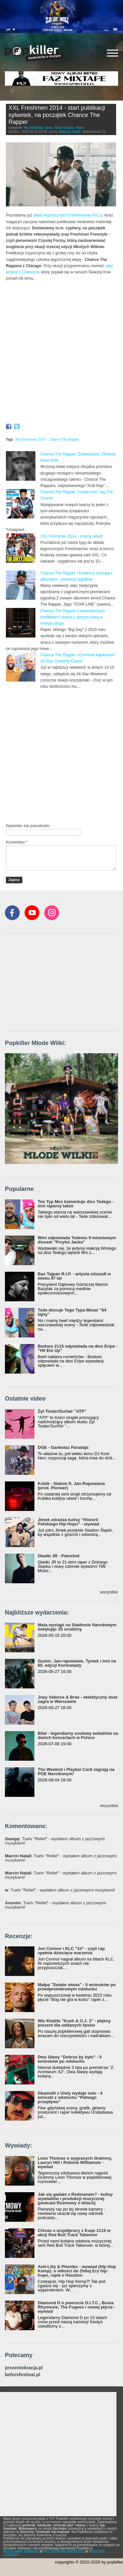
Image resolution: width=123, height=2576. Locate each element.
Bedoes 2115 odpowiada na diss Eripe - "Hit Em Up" (77, 1348)
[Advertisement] (61, 755)
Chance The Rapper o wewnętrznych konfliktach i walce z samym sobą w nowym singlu (72, 617)
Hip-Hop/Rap (33, 127)
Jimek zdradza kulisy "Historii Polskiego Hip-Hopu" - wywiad (68, 1521)
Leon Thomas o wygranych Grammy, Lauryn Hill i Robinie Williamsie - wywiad (75, 2162)
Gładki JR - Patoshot (58, 1555)
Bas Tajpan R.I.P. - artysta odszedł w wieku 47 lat (74, 1276)
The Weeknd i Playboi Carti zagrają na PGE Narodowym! (76, 1771)
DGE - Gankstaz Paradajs (63, 1447)
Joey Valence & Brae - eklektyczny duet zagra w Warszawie (77, 1699)
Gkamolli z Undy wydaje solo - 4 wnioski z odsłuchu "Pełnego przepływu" (70, 2097)
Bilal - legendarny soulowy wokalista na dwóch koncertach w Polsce (78, 1735)
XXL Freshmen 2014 (30, 439)
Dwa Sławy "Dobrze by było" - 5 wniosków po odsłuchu (70, 2059)
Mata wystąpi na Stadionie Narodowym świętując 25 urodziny (77, 1627)
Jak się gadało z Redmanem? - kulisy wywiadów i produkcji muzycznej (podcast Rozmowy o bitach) (75, 2198)
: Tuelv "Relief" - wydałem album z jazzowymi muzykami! (55, 1840)
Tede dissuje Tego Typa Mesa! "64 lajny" (72, 1312)
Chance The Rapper (64, 439)
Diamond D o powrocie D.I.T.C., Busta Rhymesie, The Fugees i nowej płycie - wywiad (76, 2307)
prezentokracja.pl (24, 2368)
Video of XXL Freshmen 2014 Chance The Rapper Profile (61, 387)
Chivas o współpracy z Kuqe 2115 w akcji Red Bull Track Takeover (74, 2232)
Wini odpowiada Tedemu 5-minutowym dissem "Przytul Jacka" (77, 1239)
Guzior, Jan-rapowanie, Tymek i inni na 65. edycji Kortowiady (77, 1663)
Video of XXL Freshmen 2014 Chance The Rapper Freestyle (61, 319)
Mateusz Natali (70, 131)
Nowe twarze (64, 127)
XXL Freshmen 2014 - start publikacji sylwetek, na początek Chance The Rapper (57, 114)
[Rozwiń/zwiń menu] (112, 53)
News (49, 127)
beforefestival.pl (22, 2375)
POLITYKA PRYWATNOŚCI (64, 2551)
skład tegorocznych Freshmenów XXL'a (67, 215)
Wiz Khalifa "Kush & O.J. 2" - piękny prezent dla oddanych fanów (74, 2023)
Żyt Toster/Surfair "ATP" (62, 1411)
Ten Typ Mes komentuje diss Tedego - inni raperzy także (76, 1203)
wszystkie (109, 1592)
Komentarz (17, 842)
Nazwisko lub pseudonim (28, 826)
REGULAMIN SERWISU (21, 2551)
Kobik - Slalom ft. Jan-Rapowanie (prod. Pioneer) (71, 1485)
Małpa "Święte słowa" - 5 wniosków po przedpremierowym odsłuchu (77, 1986)
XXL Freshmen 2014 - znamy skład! (71, 536)
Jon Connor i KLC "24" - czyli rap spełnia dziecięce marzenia (71, 1950)
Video (79, 127)
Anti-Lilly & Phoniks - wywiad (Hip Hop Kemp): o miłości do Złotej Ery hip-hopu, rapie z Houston (77, 2271)
